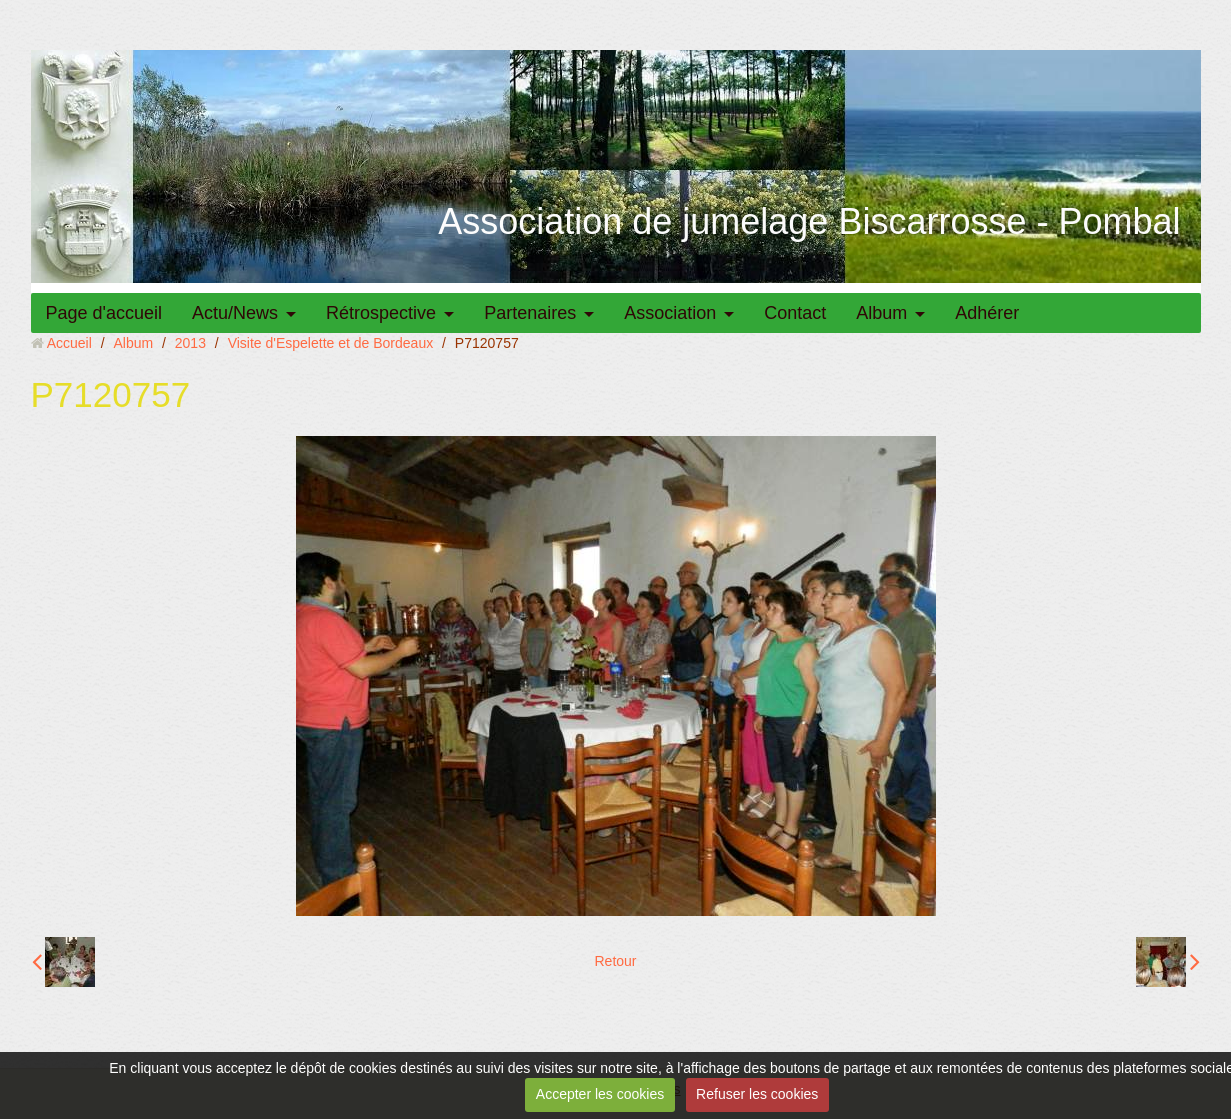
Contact (795, 313)
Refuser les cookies (757, 1094)
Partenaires (530, 313)
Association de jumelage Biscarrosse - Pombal (809, 221)
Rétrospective (381, 313)
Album (881, 313)
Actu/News (235, 313)
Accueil (69, 343)
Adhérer (987, 313)
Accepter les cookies (600, 1094)
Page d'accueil (104, 313)
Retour (615, 961)
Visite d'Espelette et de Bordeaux (331, 343)
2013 (190, 343)
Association (670, 313)
